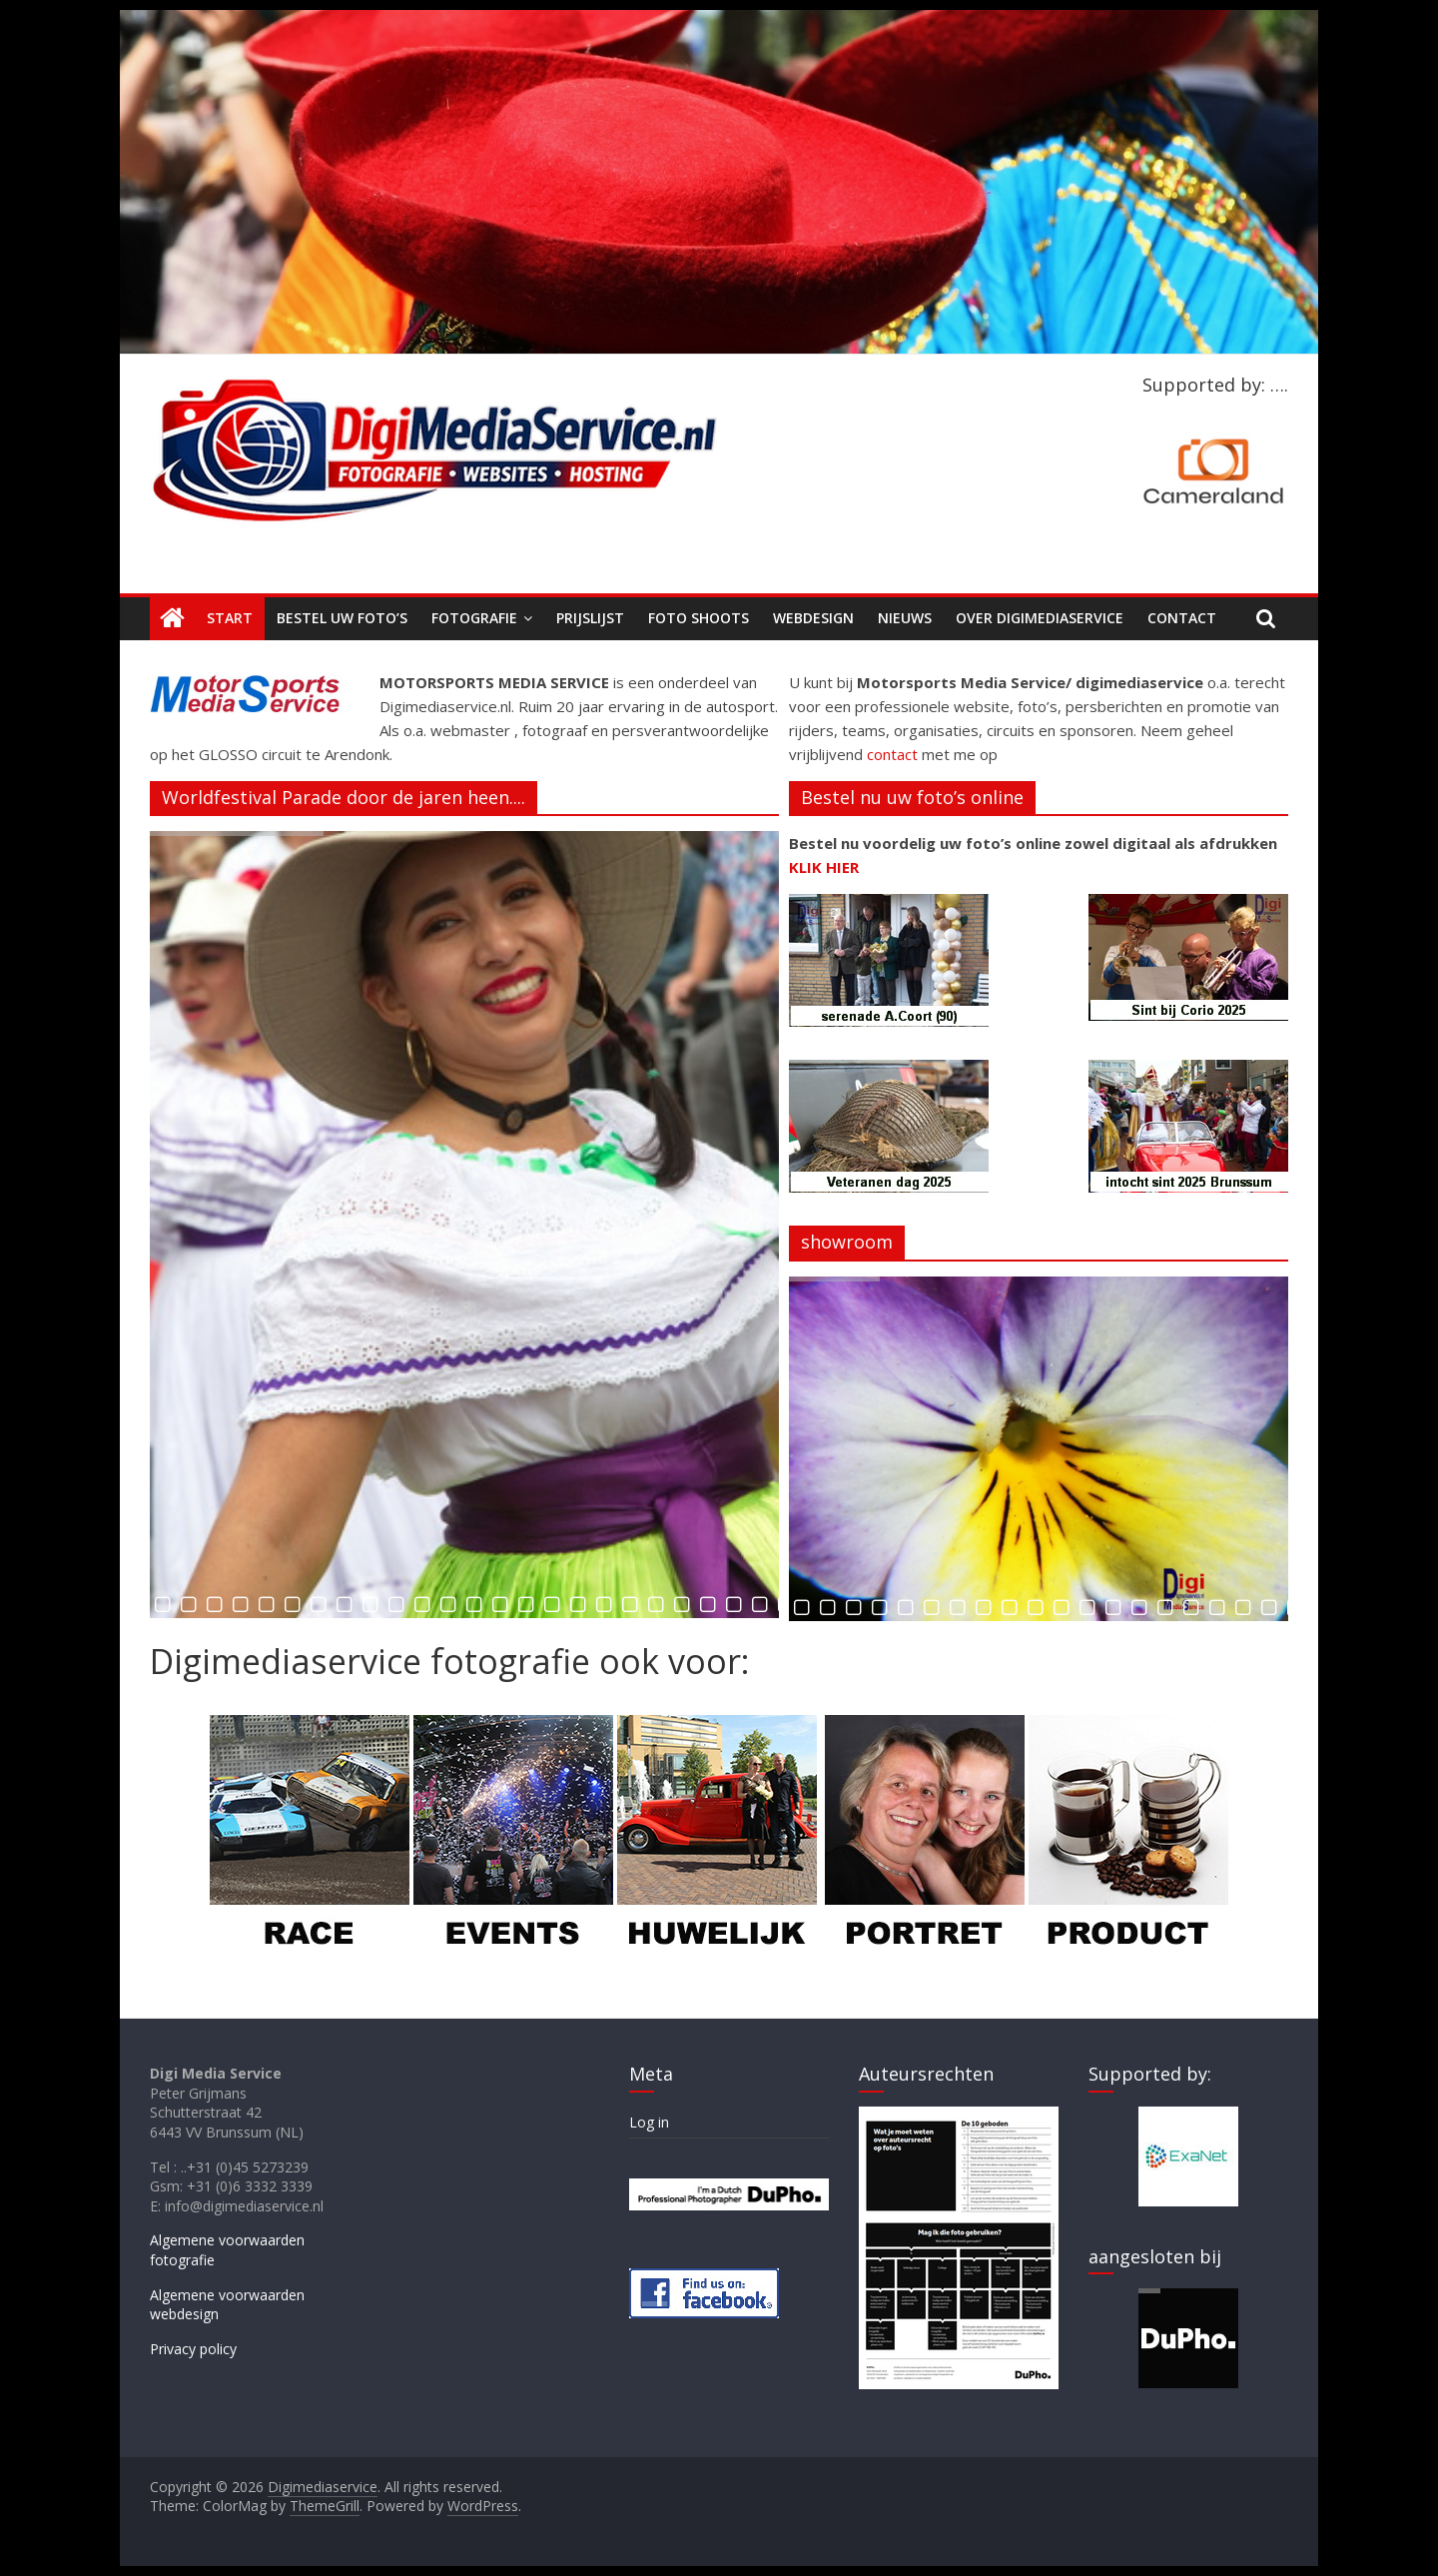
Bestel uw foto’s (342, 617)
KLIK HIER (824, 867)
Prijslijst (590, 617)
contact (892, 754)
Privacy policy (193, 2348)
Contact (1181, 617)
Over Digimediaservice (1039, 617)
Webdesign (813, 617)
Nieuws (905, 617)
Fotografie (474, 617)
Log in (649, 2122)
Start (230, 617)
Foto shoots (698, 617)
